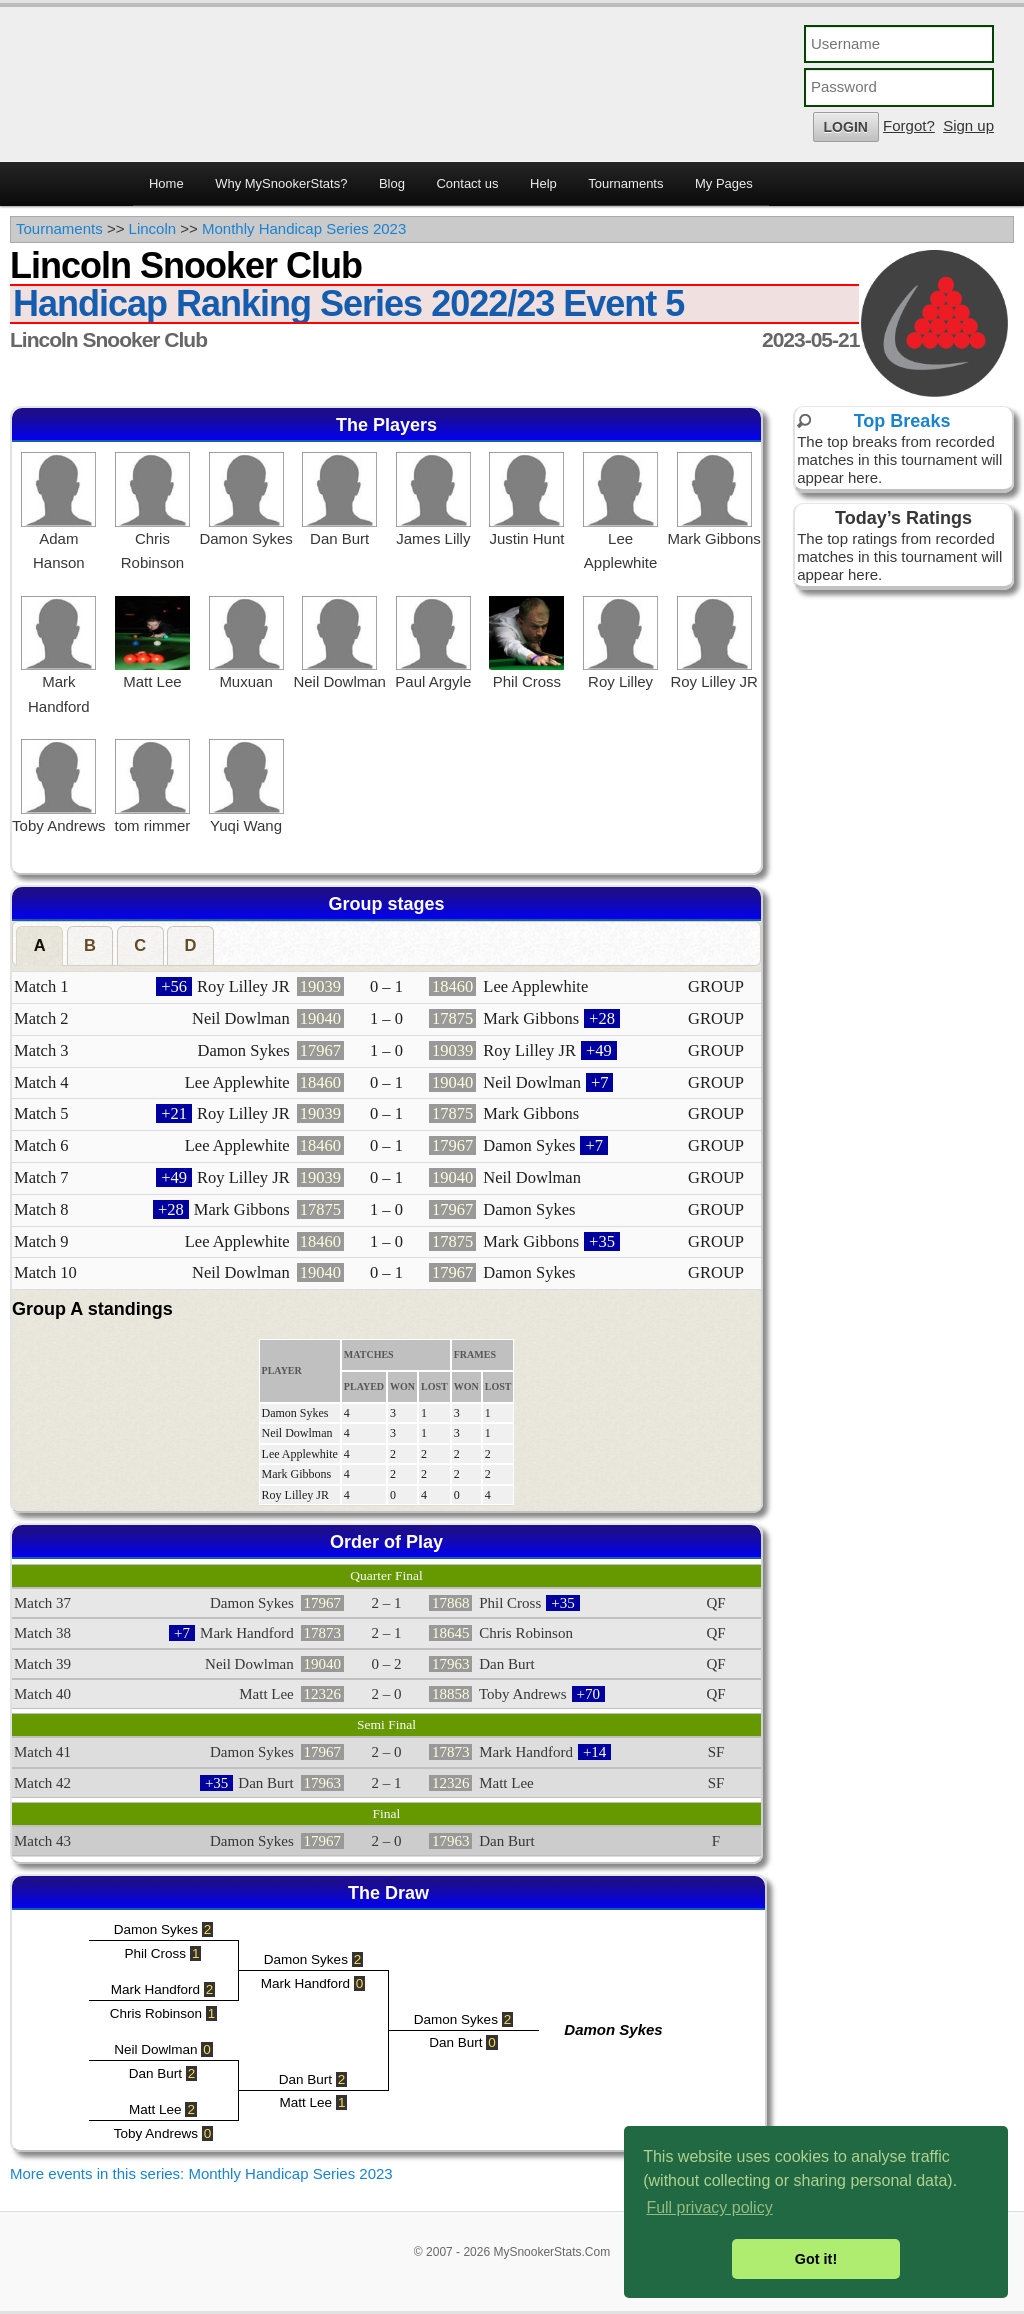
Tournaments (625, 183)
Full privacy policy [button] (709, 2207)
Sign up (968, 125)
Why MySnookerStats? (281, 183)
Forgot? (909, 125)
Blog (392, 183)
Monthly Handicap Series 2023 (304, 228)
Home (166, 183)
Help (543, 183)
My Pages (724, 183)
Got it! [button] (816, 2259)
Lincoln (153, 228)
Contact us (467, 183)
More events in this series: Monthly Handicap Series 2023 (201, 2173)
